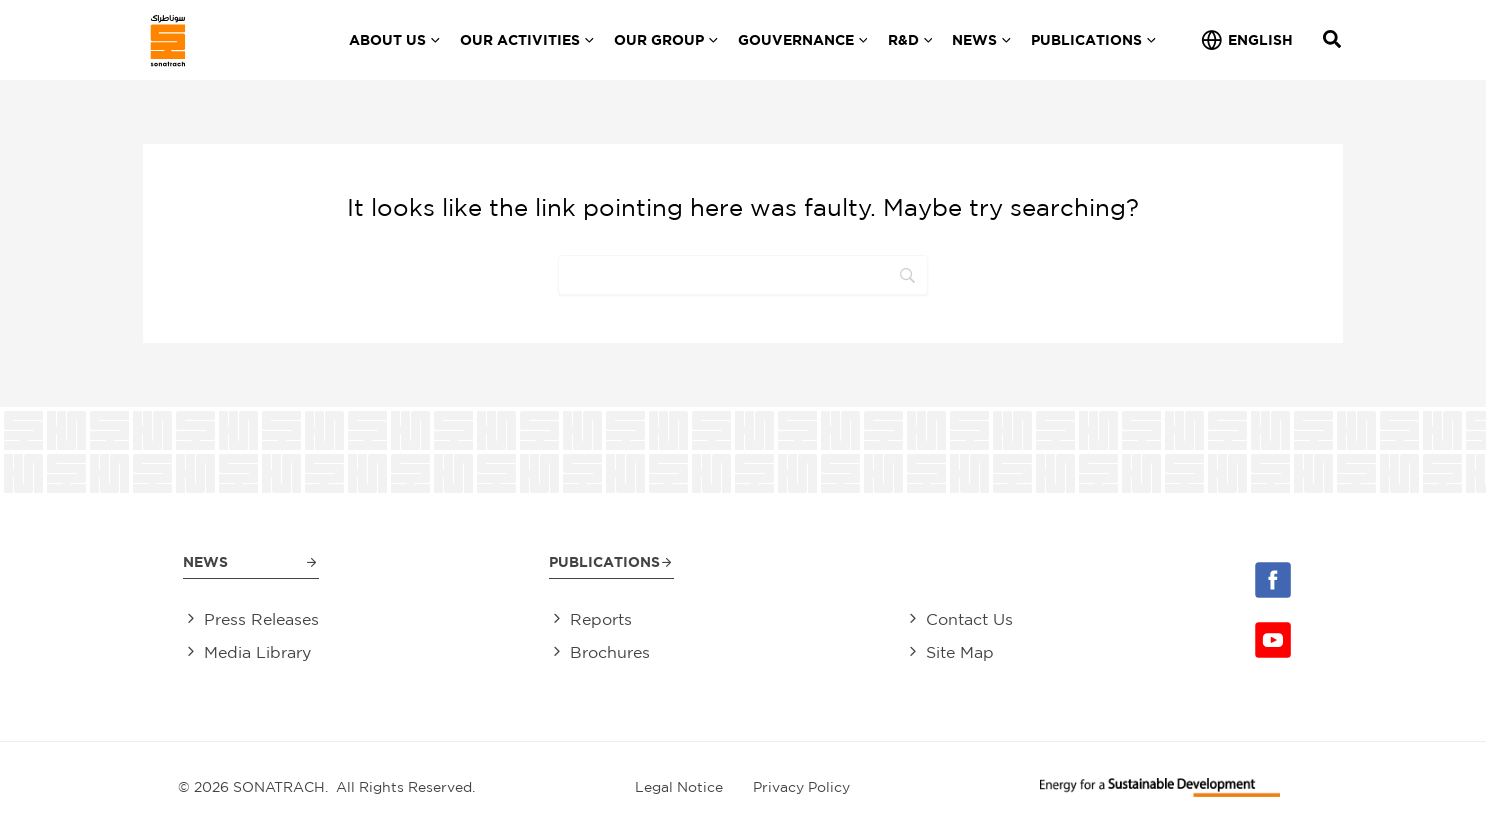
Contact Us (969, 620)
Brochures (610, 653)
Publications (604, 561)
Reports (601, 620)
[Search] (743, 275)
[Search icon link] (1333, 41)
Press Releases (261, 620)
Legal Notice (679, 787)
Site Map (960, 653)
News (205, 561)
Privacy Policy (801, 787)
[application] (433, 40)
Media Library (257, 653)
